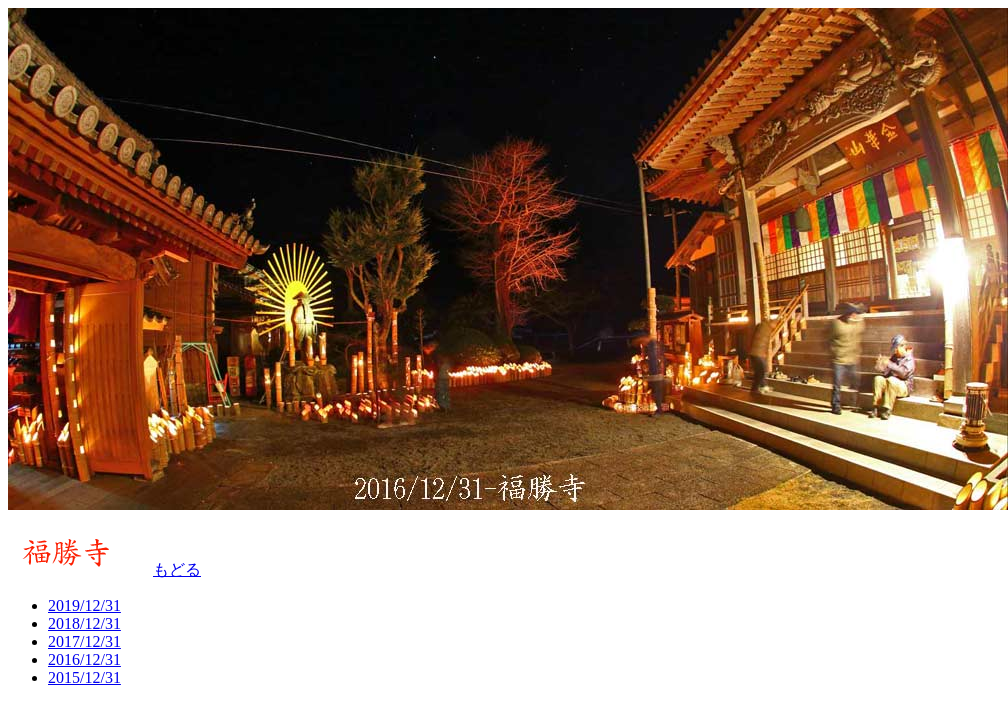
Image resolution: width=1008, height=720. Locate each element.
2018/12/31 (84, 623)
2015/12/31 (84, 677)
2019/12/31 (84, 605)
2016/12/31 (84, 659)
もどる (177, 569)
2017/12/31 (84, 641)
